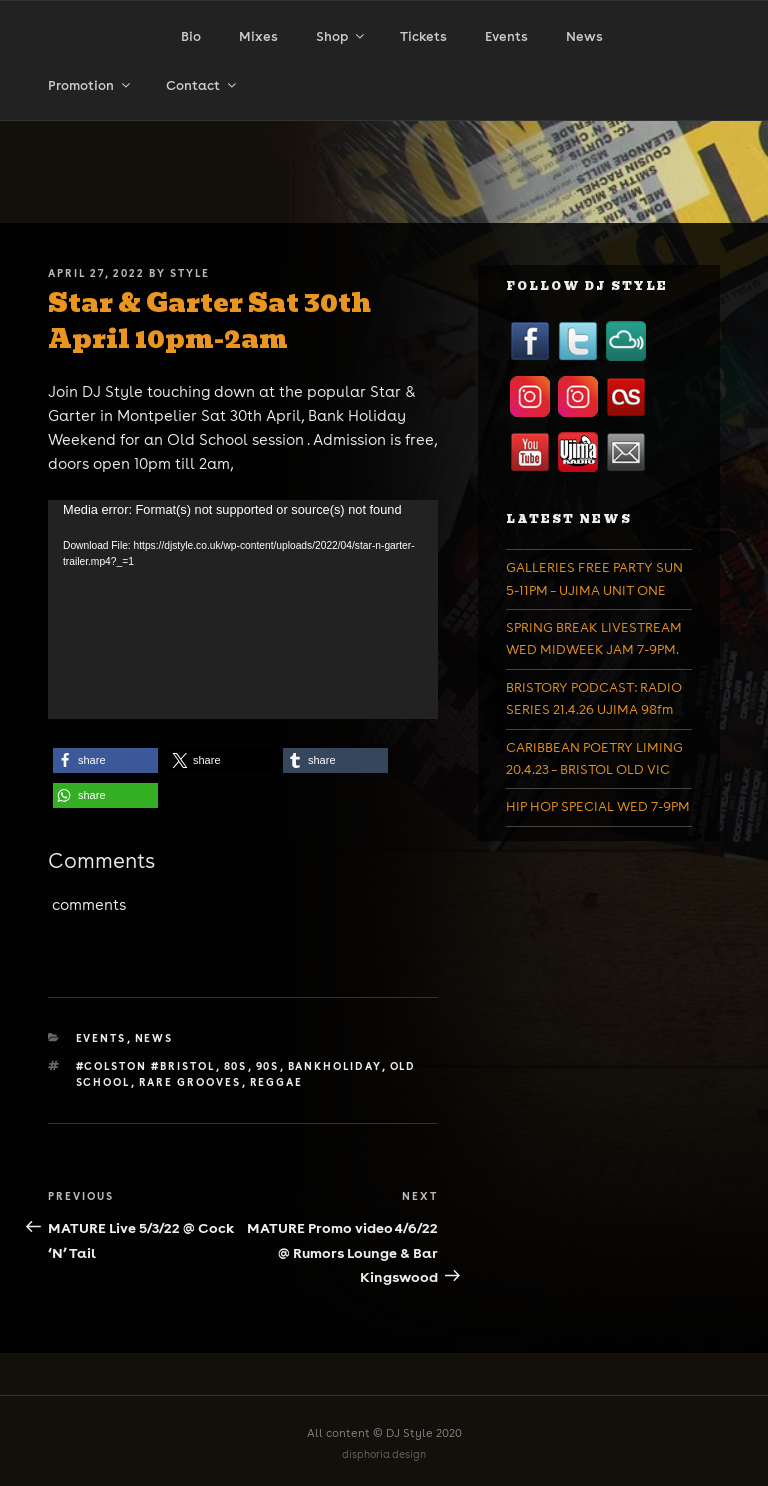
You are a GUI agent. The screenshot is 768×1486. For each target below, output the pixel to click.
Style (190, 273)
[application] (243, 609)
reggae (277, 1082)
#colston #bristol (146, 1066)
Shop (341, 36)
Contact (202, 85)
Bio (191, 36)
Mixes (258, 36)
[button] (105, 760)
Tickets (423, 36)
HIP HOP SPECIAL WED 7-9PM (598, 806)
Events (506, 36)
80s (236, 1066)
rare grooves (190, 1082)
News (584, 36)
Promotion (90, 85)
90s (268, 1066)
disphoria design (384, 1454)
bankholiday (335, 1066)
